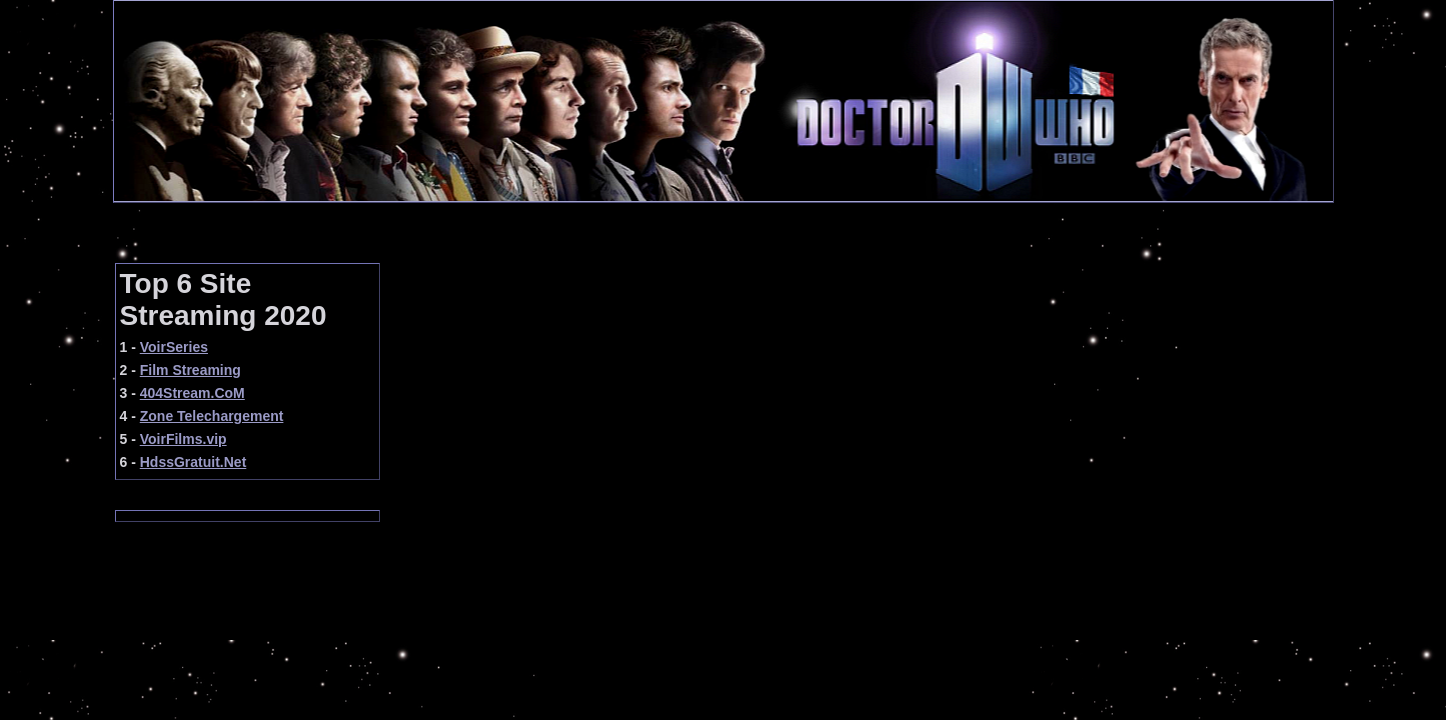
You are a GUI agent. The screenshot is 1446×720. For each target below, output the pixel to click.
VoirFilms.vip (183, 439)
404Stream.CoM (192, 393)
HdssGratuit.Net (193, 462)
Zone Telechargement (212, 416)
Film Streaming (190, 370)
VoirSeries (174, 347)
